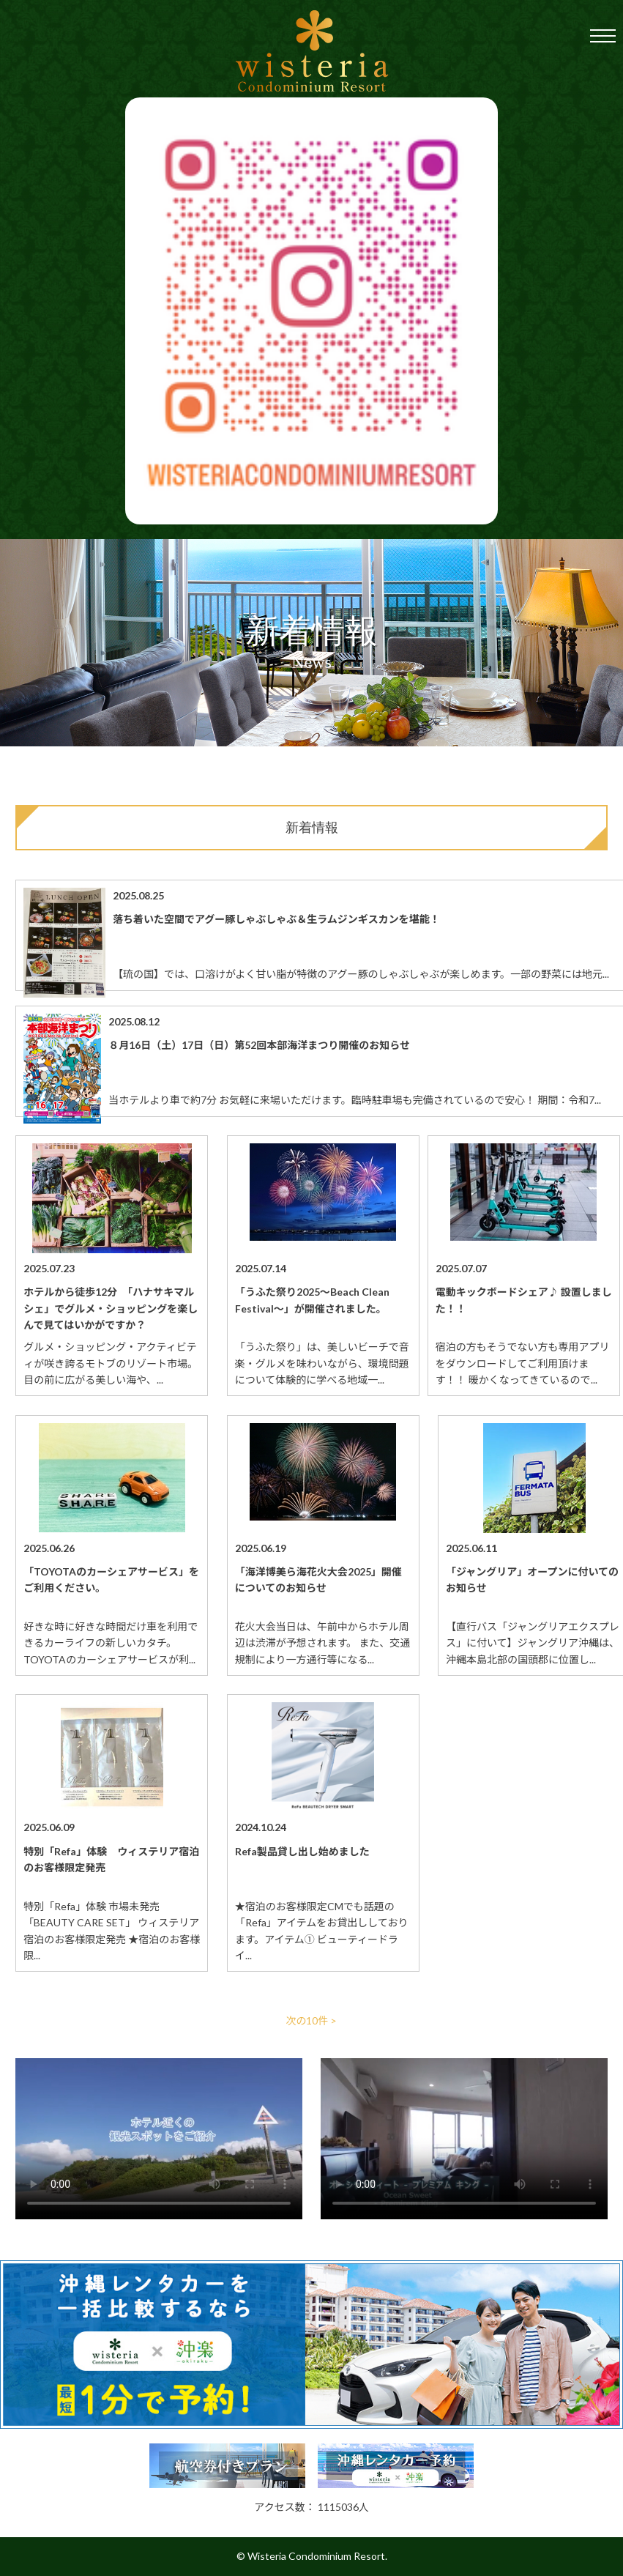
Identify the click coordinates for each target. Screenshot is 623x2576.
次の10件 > (311, 2020)
